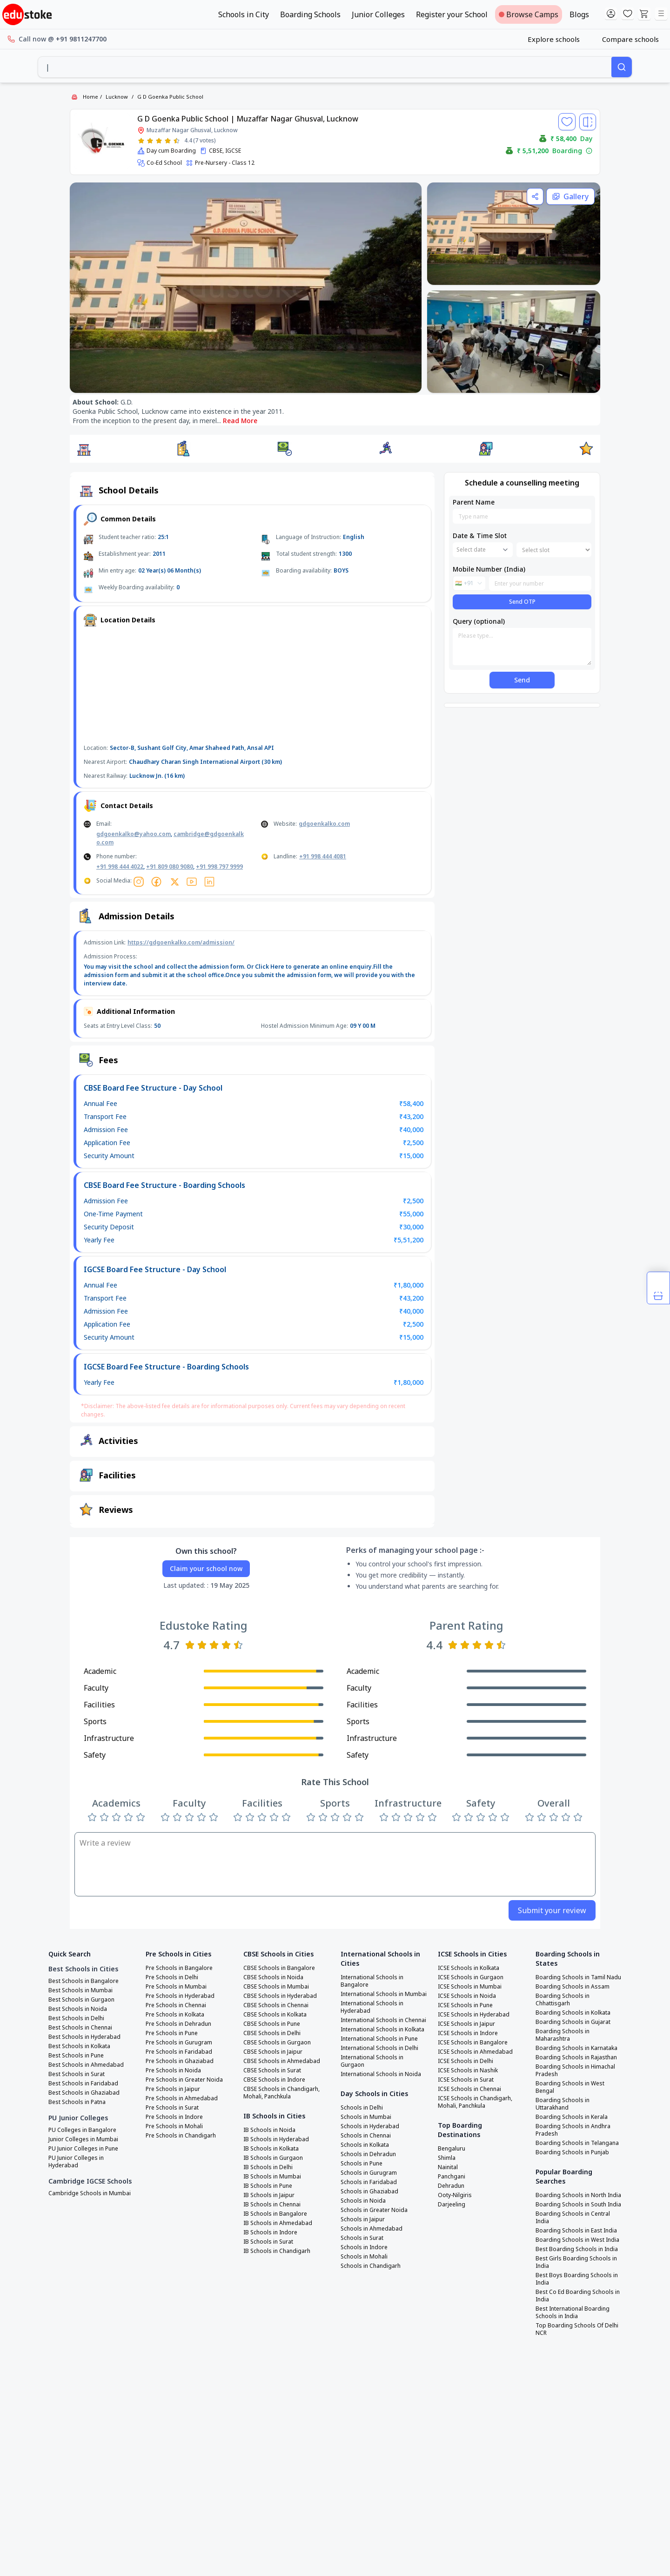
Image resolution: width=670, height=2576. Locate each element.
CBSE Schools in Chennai (275, 2005)
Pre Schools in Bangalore (179, 1968)
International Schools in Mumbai (384, 1994)
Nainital (448, 2167)
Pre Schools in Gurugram (179, 2042)
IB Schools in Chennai (272, 2204)
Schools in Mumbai (366, 2117)
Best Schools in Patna (77, 2102)
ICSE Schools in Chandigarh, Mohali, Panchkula (475, 2102)
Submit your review (552, 1910)
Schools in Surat (362, 2238)
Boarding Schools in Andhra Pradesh (573, 2130)
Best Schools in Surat (76, 2074)
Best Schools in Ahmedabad (86, 2065)
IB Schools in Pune (267, 2186)
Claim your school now (206, 1568)
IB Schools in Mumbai (272, 2176)
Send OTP (522, 602)
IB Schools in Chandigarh (276, 2251)
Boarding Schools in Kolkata (573, 2012)
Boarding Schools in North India (578, 2195)
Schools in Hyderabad (370, 2126)
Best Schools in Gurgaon (81, 1999)
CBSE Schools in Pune (271, 2024)
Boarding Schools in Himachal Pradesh (575, 2070)
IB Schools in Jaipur (269, 2195)
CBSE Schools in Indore (274, 2080)
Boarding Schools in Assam (573, 1986)
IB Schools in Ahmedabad (277, 2223)
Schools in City (243, 14)
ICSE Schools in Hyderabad (473, 2014)
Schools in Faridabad (369, 2182)
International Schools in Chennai (383, 2020)
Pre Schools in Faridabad (179, 2052)
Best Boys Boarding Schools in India (577, 2279)
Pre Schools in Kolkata (175, 2014)
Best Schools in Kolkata (79, 2046)
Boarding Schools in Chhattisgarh (563, 1999)
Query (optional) (479, 621)
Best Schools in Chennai (80, 2027)
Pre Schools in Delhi (172, 1977)
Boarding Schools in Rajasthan (576, 2057)
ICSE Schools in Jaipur (466, 2024)
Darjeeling (451, 2204)
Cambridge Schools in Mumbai (89, 2193)
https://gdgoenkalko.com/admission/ (180, 942)
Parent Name (474, 502)
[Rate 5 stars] (177, 141)
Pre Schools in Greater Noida (184, 2080)
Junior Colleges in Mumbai (83, 2139)
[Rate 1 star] (141, 141)
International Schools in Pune (379, 2039)
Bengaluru (451, 2148)
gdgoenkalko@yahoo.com (133, 834)
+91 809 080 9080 (169, 866)
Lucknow (117, 96)
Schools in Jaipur (363, 2219)
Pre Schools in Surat (172, 2107)
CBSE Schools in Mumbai (276, 1986)
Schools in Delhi (362, 2107)
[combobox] (324, 67)
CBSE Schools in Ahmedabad (281, 2061)
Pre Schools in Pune (172, 2033)
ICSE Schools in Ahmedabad (475, 2052)
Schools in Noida (363, 2201)
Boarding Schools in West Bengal (570, 2087)
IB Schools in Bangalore (275, 2214)
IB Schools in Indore (270, 2232)
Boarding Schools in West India (577, 2240)
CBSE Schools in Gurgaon (277, 2042)
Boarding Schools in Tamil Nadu (578, 1977)
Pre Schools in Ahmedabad (182, 2098)
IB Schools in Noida (269, 2130)
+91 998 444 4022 (119, 866)
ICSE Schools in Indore (468, 2033)
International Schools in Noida (381, 2074)
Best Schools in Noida (77, 2009)
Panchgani (451, 2176)
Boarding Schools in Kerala (572, 2117)
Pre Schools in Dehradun (178, 2024)
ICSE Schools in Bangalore (473, 2042)
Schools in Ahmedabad (371, 2228)
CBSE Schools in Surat (272, 2070)
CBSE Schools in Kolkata (275, 2014)
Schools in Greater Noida (374, 2210)
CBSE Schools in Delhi (272, 2033)
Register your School (452, 14)
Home (90, 96)
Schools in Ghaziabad (369, 2191)
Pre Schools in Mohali (174, 2126)
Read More (240, 420)
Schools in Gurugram (369, 2173)
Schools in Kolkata (365, 2145)
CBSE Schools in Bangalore (279, 1968)
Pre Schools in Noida (173, 2070)
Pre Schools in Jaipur (173, 2089)
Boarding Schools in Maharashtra (563, 2035)
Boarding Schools (310, 14)
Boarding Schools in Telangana (577, 2143)
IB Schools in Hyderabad (276, 2139)
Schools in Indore (364, 2247)
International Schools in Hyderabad (372, 2007)
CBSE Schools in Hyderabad (280, 1996)
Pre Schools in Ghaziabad (180, 2061)
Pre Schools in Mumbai (176, 1986)
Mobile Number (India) (489, 569)
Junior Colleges (378, 14)
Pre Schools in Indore (174, 2117)
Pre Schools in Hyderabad (180, 1996)
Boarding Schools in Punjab (572, 2152)
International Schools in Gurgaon (372, 2061)
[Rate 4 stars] (168, 141)
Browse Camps (528, 14)
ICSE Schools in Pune (465, 2005)
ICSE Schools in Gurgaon (470, 1977)
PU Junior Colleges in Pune (83, 2148)
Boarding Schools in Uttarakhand (563, 2104)
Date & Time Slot (480, 535)
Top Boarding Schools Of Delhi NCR (577, 2329)
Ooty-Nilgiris (455, 2195)
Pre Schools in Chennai (176, 2005)
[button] (83, 448)
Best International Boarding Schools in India (573, 2312)
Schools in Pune (361, 2163)
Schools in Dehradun (368, 2154)
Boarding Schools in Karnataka (576, 2048)
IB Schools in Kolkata (271, 2148)
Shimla (447, 2158)
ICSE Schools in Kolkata (468, 1968)
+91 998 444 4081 (322, 856)
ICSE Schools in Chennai (469, 2089)
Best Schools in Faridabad (83, 2083)
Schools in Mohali (364, 2256)
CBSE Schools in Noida (273, 1977)
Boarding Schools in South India (578, 2204)
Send (522, 679)
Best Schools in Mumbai (80, 1990)
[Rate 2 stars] (150, 141)
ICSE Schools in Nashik (468, 2070)
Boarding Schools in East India (576, 2230)
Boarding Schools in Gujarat (573, 2022)
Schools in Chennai (366, 2135)
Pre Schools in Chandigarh (181, 2135)
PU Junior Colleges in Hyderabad (76, 2161)
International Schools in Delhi (379, 2048)
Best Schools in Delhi (76, 2018)
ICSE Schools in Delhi (465, 2061)
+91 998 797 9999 (219, 866)
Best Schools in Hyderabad (84, 2037)
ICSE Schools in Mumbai (470, 1986)
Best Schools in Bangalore (83, 1981)
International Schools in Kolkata (382, 2029)
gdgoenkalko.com (324, 824)
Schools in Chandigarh (371, 2266)
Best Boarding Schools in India (577, 2249)
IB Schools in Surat (268, 2242)
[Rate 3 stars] (159, 141)
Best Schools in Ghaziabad (84, 2093)
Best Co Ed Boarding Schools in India (578, 2295)
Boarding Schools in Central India (573, 2217)
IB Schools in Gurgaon (273, 2158)
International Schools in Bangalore (372, 1981)
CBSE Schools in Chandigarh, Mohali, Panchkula (281, 2092)
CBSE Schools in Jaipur (272, 2052)
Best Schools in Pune (76, 2055)
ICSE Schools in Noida (467, 1996)
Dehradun (451, 2186)
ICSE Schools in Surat (466, 2080)
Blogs (579, 14)
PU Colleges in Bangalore (82, 2130)
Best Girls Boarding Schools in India (576, 2262)
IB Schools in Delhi (268, 2167)
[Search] (621, 67)
